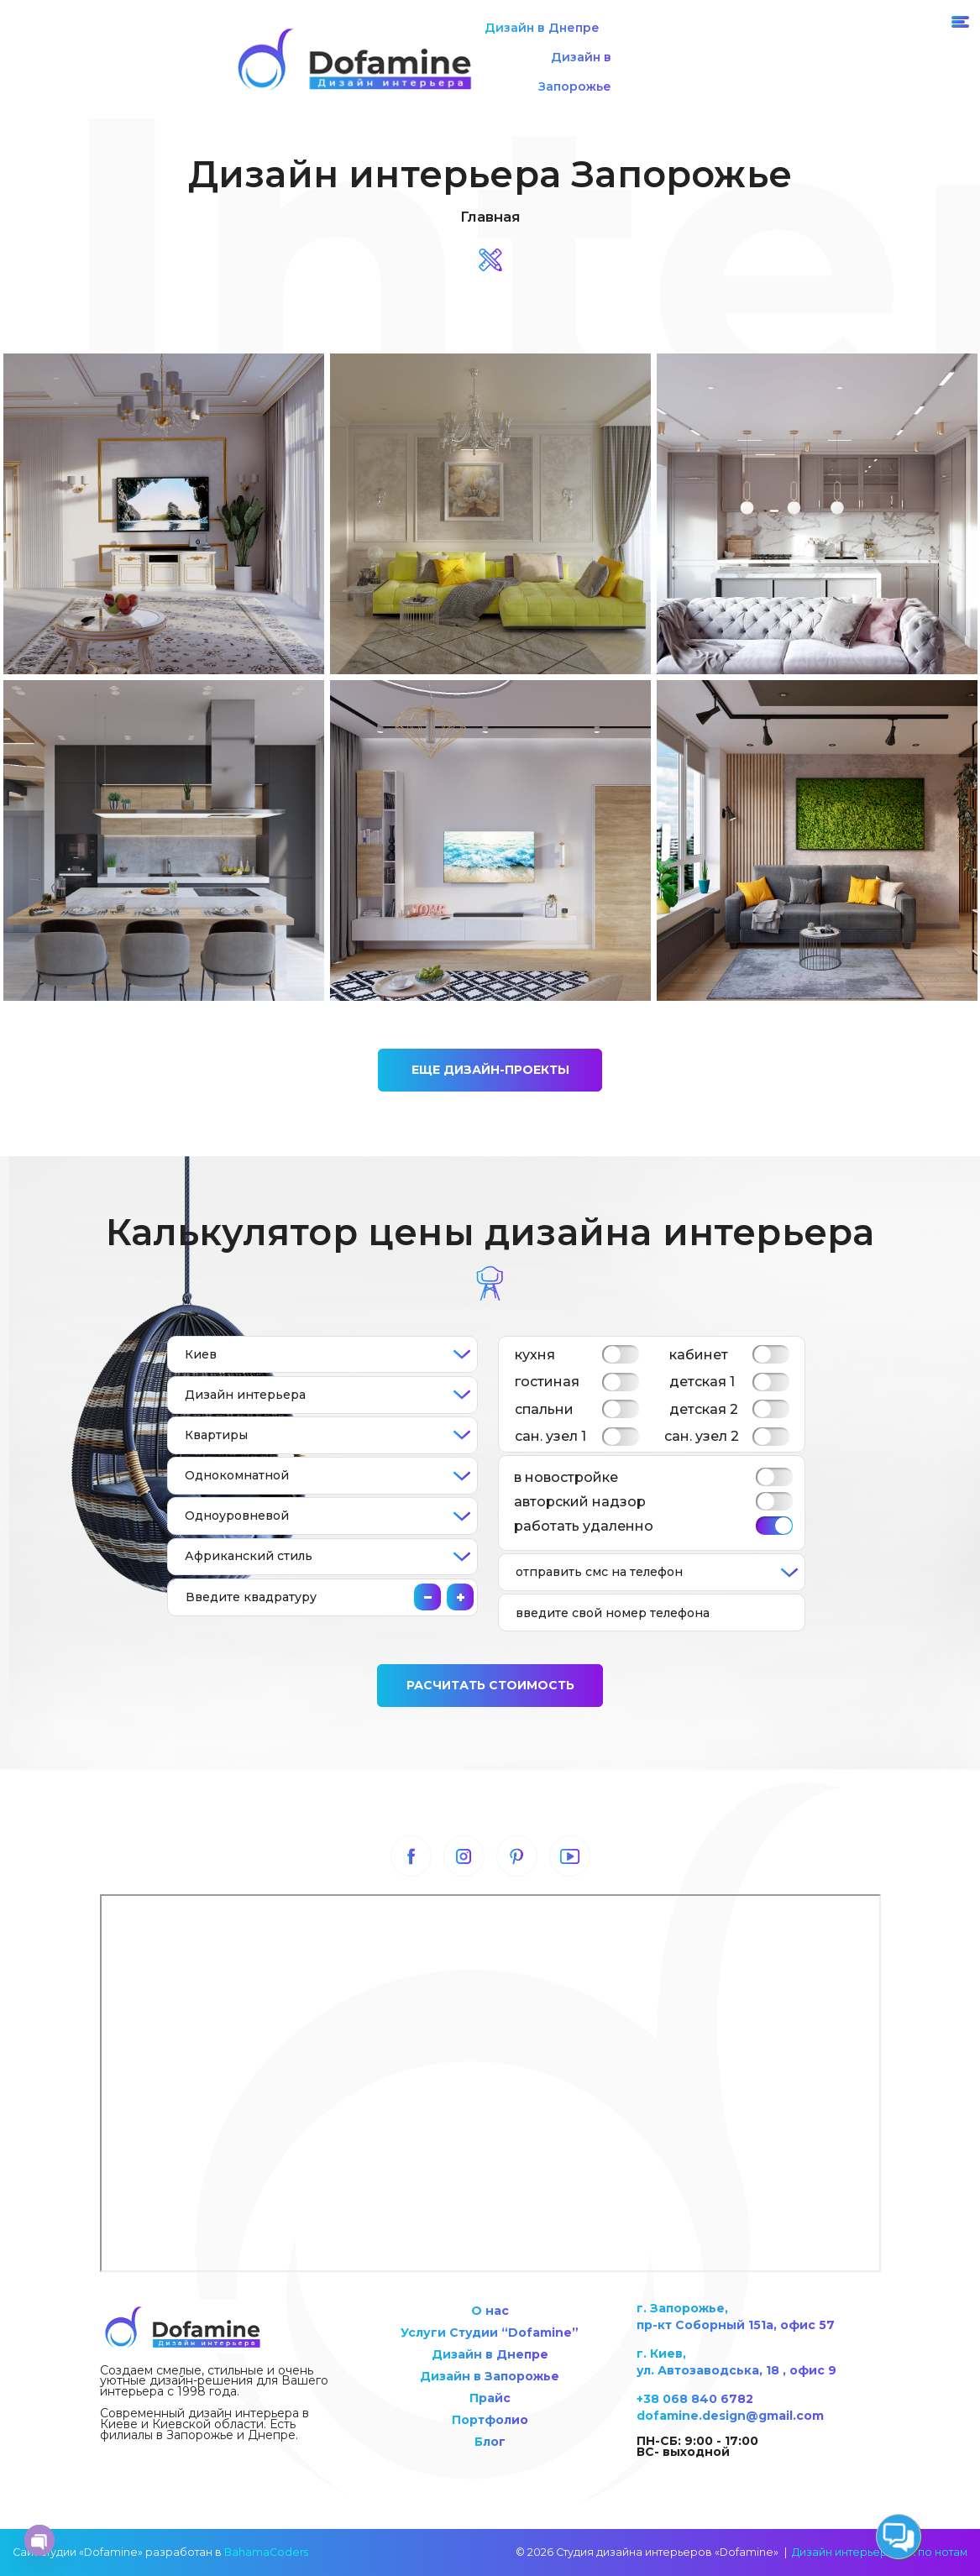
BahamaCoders (266, 2552)
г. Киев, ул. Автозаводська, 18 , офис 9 (736, 2362)
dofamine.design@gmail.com (730, 2415)
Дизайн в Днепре (542, 27)
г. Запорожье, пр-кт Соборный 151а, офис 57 (736, 2317)
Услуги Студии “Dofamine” (490, 2332)
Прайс (490, 2398)
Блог (490, 2441)
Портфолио (490, 2419)
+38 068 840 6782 (695, 2398)
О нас (490, 2310)
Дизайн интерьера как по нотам (879, 2552)
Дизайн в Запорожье (574, 72)
